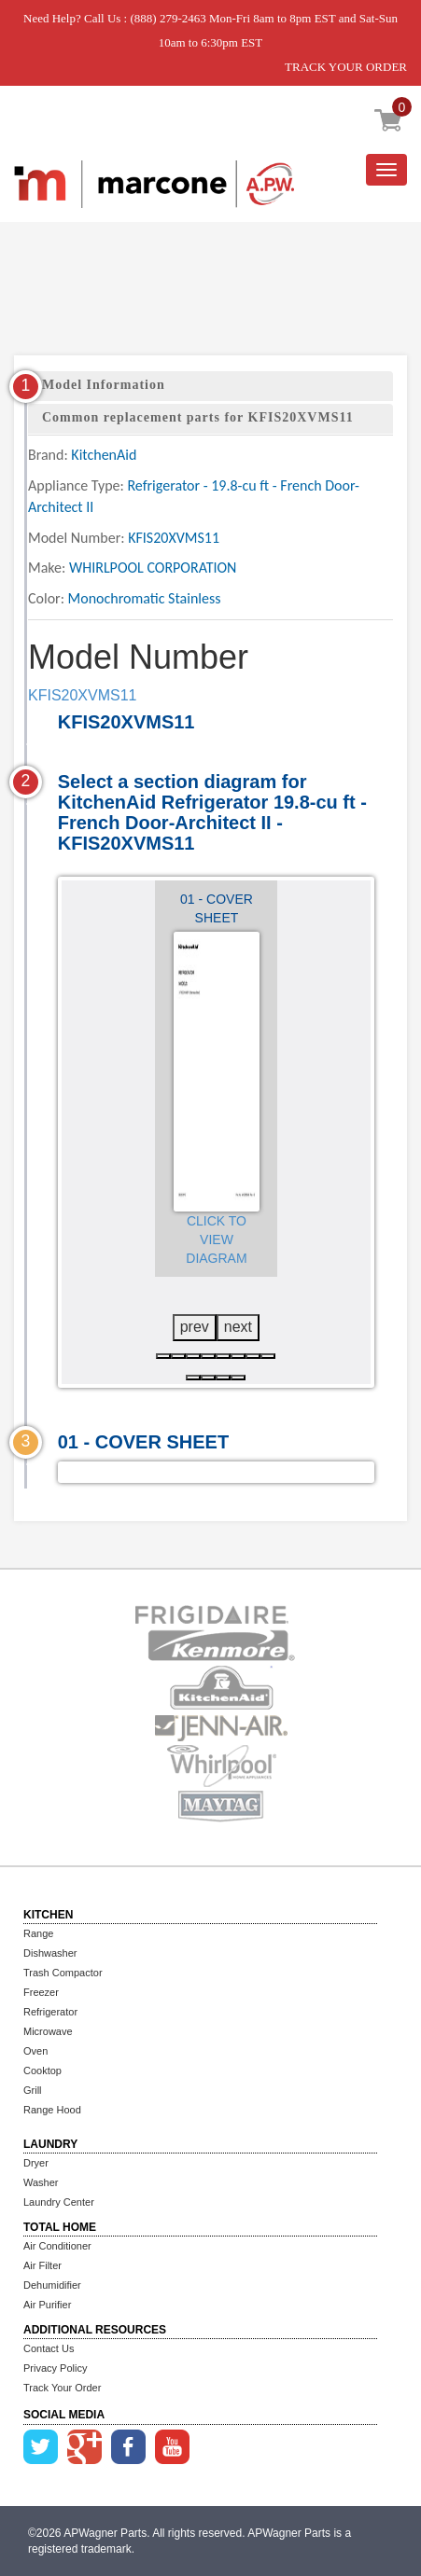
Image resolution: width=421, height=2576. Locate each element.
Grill (32, 2090)
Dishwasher (50, 1953)
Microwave (48, 2031)
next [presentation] (238, 1327)
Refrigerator (50, 2011)
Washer (41, 2182)
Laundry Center (58, 2202)
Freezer (41, 1992)
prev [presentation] (194, 1327)
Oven (35, 2051)
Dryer (36, 2162)
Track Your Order (62, 2387)
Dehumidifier (52, 2285)
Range (38, 1933)
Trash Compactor (63, 1972)
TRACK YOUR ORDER (346, 67)
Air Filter (42, 2265)
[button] (163, 1356)
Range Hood (52, 2109)
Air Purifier (47, 2304)
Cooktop (42, 2070)
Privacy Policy (55, 2368)
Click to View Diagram (216, 1239)
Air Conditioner (57, 2245)
